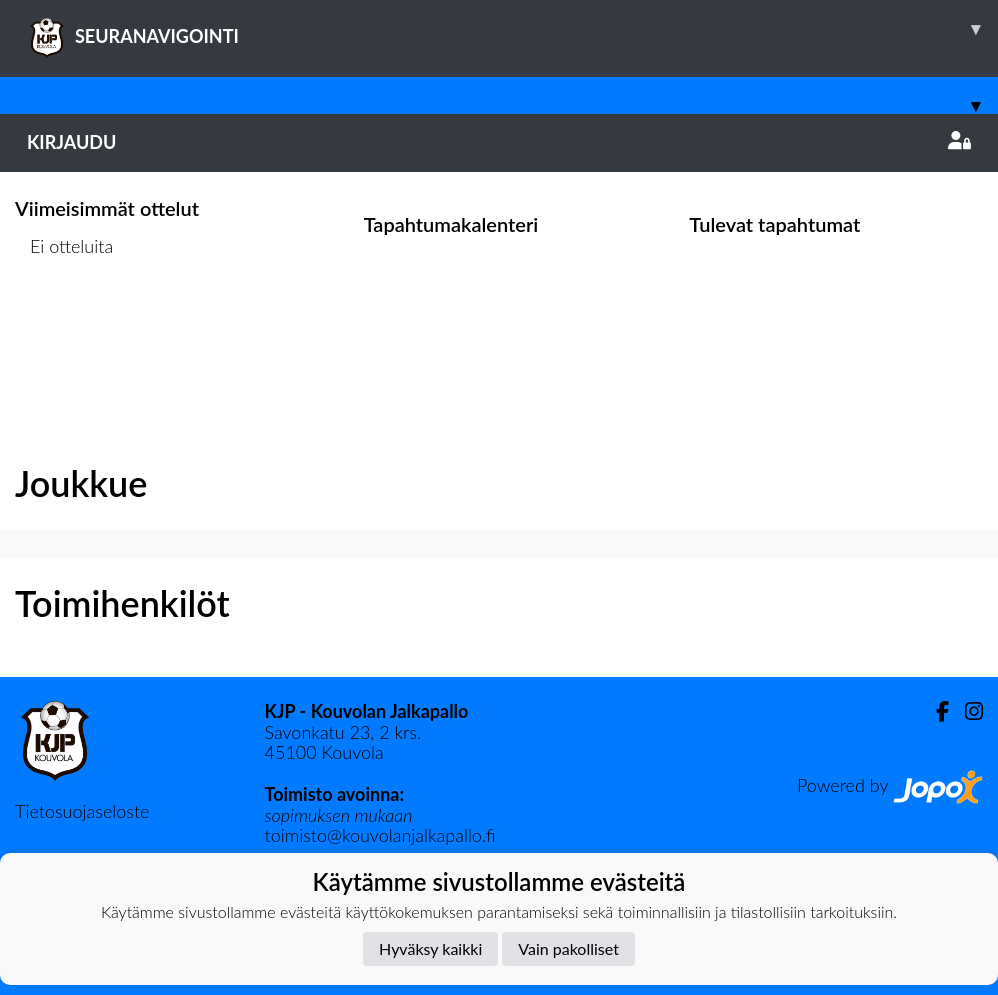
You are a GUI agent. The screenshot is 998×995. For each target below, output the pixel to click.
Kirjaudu (499, 142)
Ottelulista (64, 322)
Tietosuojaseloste (82, 811)
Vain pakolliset (568, 948)
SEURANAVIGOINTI (512, 29)
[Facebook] (934, 711)
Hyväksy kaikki (430, 948)
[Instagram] (966, 711)
